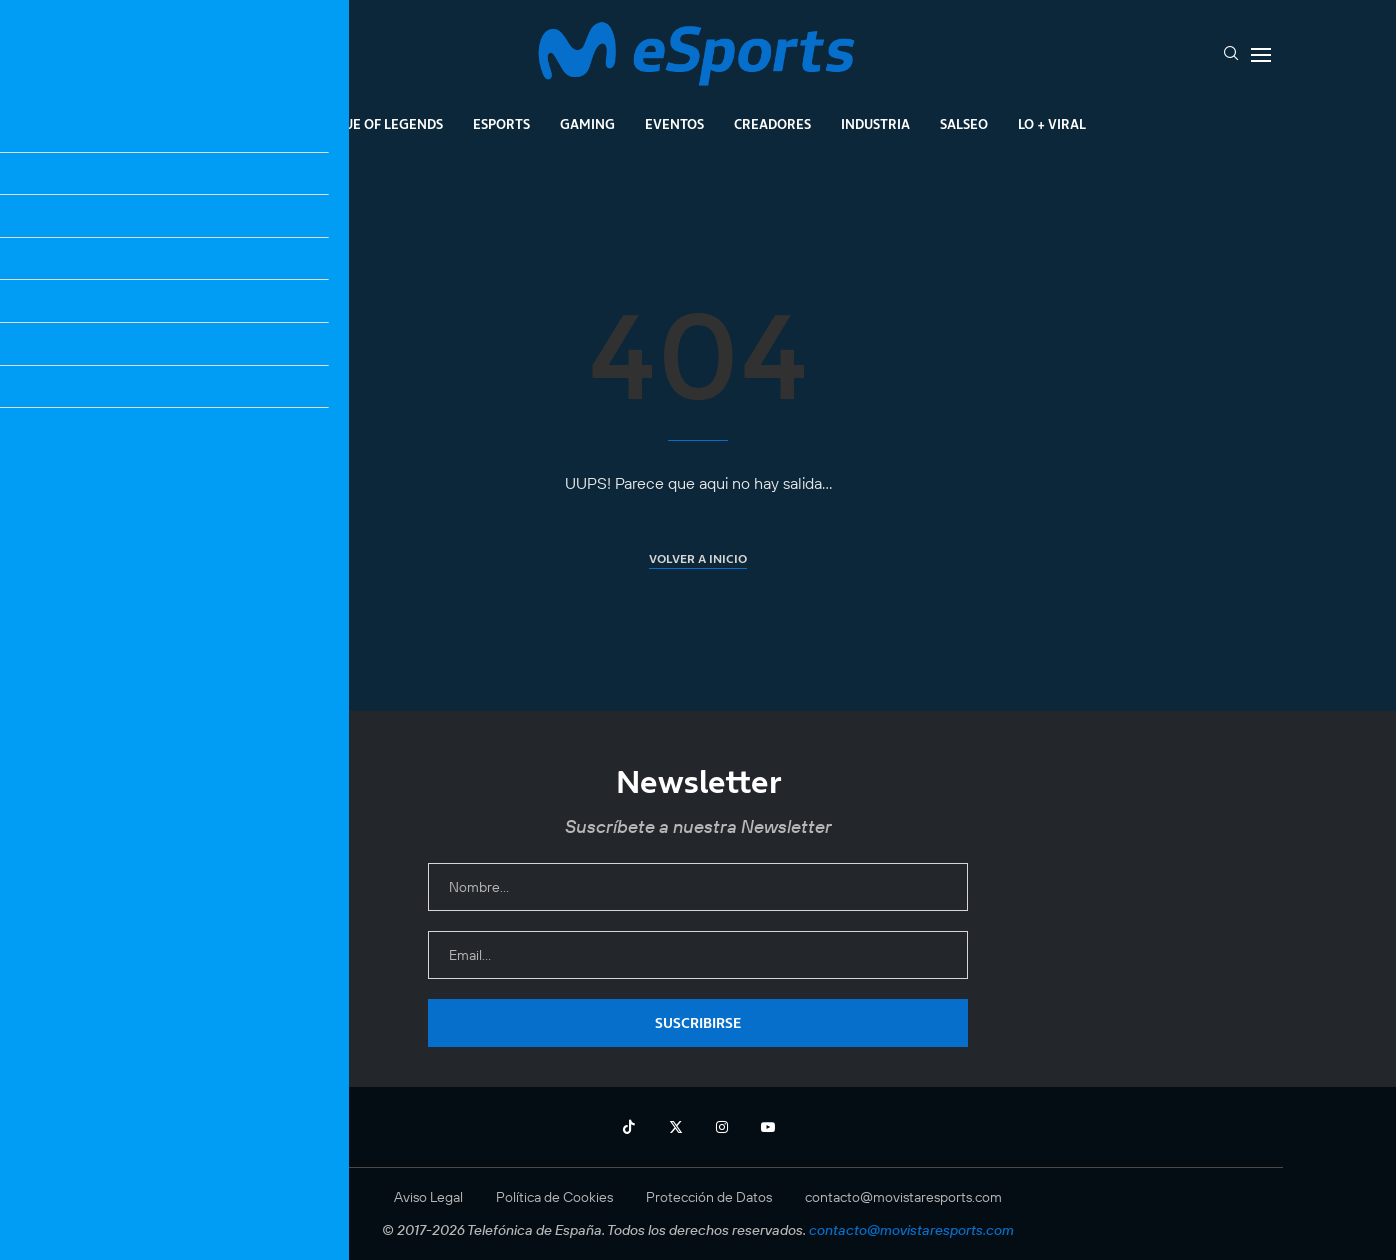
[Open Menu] (1261, 55)
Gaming (587, 124)
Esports (501, 124)
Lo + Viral (1052, 124)
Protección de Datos (709, 1197)
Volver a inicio (698, 558)
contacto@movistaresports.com (903, 1197)
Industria (875, 124)
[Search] (1231, 55)
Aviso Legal (428, 1197)
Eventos (674, 124)
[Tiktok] (629, 1127)
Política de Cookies (554, 1197)
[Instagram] (722, 1127)
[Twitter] (676, 1127)
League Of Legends (376, 124)
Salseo (964, 124)
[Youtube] (768, 1127)
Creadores (772, 124)
